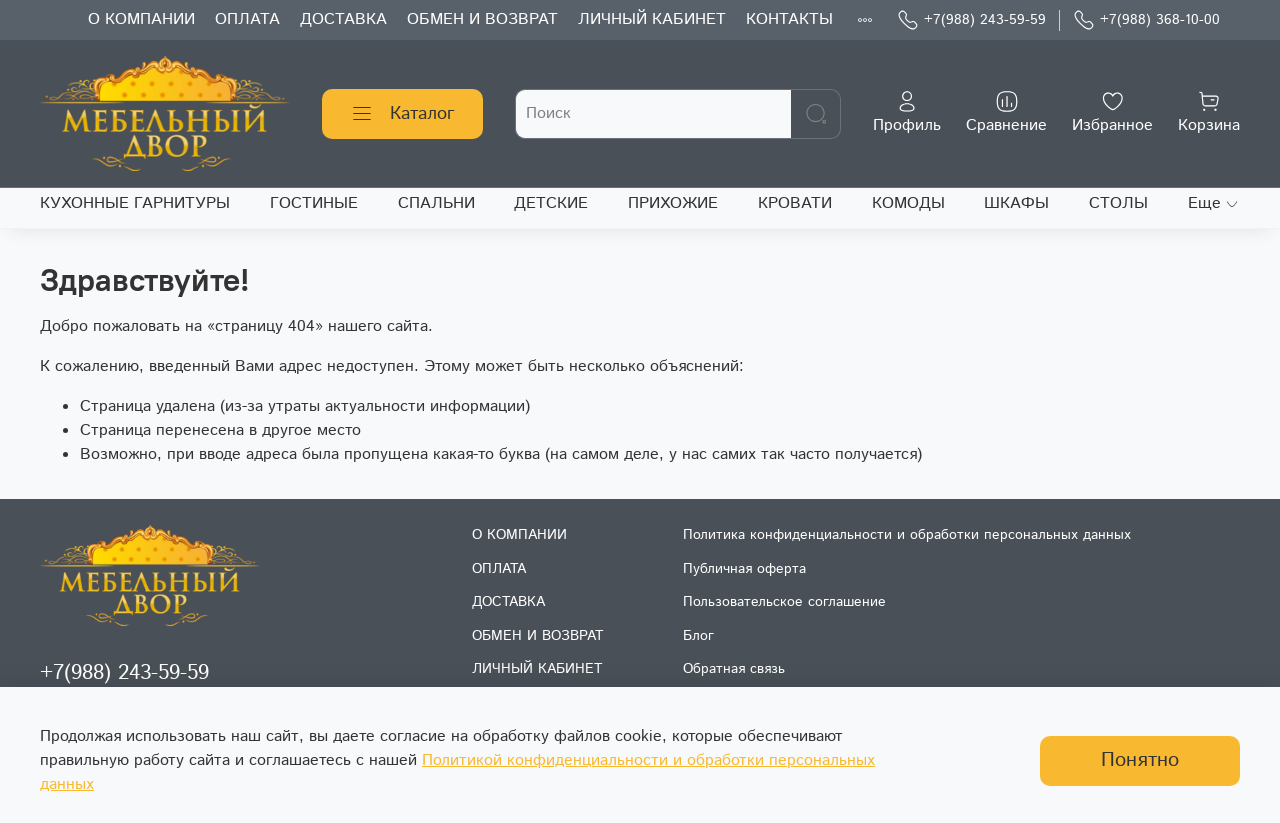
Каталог (402, 114)
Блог (698, 636)
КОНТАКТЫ (789, 19)
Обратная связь (734, 669)
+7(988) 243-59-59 (971, 20)
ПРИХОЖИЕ (673, 203)
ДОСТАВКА (343, 19)
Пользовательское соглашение (784, 602)
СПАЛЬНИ (436, 203)
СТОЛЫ (1118, 203)
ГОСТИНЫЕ (314, 203)
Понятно (1140, 760)
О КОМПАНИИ (141, 19)
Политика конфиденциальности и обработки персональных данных (907, 535)
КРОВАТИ (795, 203)
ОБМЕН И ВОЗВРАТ (482, 19)
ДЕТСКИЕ (551, 203)
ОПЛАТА (247, 19)
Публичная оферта (744, 569)
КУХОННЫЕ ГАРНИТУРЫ (135, 203)
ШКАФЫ (1016, 203)
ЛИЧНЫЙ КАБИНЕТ (652, 19)
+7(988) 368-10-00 (1146, 20)
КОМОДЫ (908, 203)
